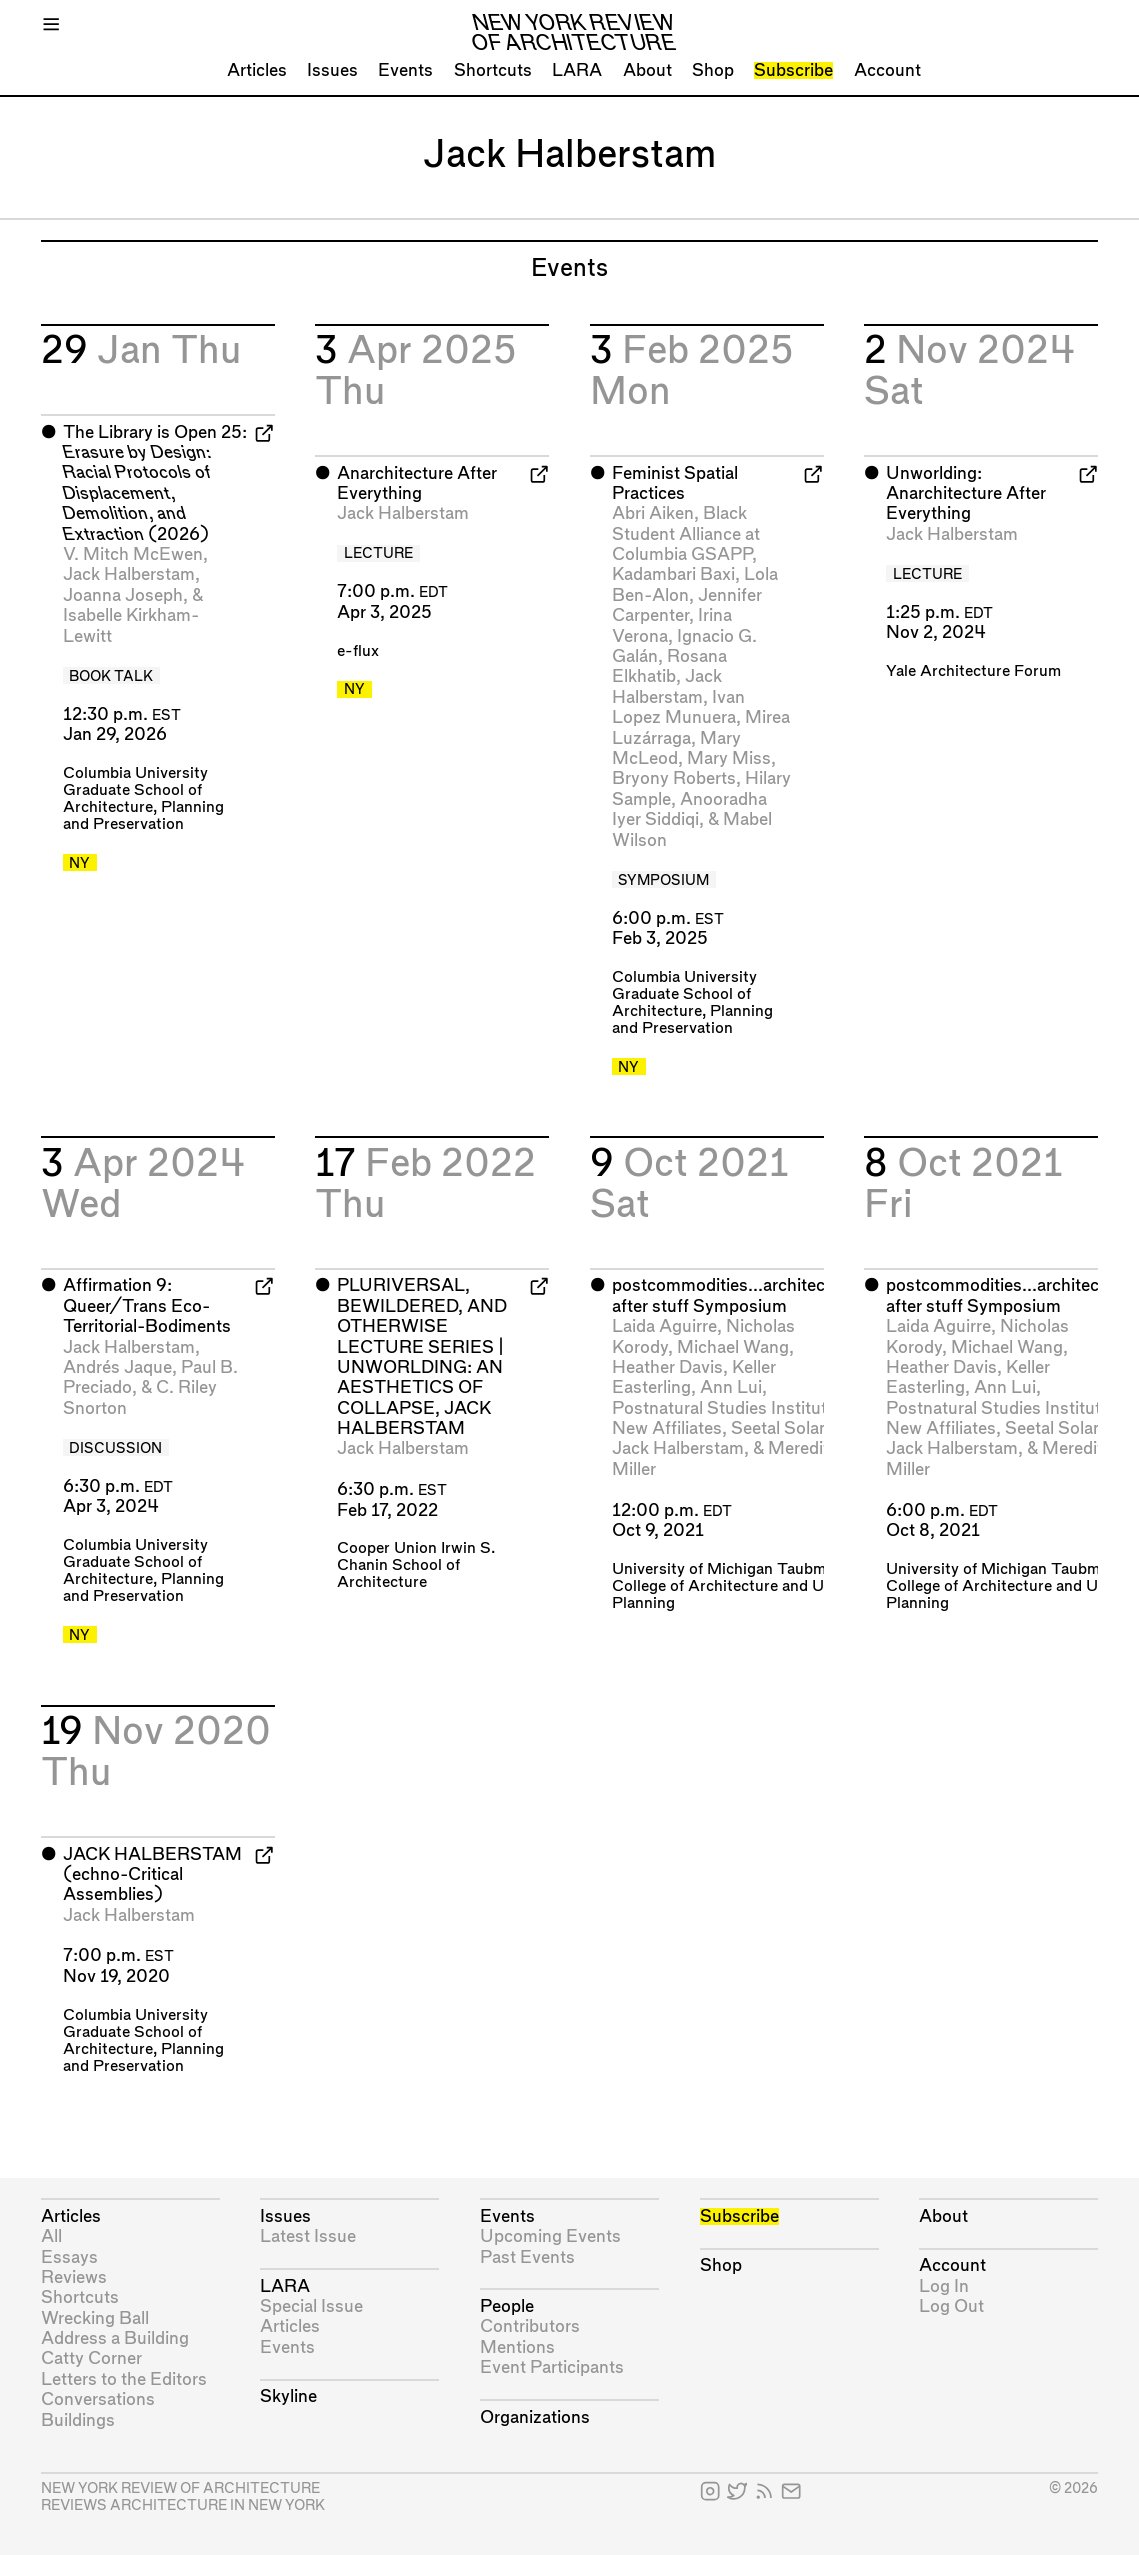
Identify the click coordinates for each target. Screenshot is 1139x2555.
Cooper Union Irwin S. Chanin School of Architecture (416, 1565)
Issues (332, 70)
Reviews (74, 2277)
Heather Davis (667, 1367)
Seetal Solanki (786, 1428)
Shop (713, 70)
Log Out (951, 2306)
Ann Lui (731, 1387)
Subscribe (793, 70)
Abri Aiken (653, 513)
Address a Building (115, 2338)
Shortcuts (493, 70)
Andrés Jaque (117, 1367)
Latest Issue (308, 2236)
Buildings (78, 2420)
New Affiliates (667, 1428)
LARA (577, 70)
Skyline (288, 2396)
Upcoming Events (550, 2236)
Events (405, 70)
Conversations (98, 2399)
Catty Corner (91, 2358)
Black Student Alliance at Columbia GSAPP (686, 534)
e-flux (358, 651)
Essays (69, 2257)
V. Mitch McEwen (133, 554)
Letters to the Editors (124, 2379)
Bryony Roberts (674, 778)
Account (887, 70)
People (507, 2306)
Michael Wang (733, 1347)
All (51, 2236)
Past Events (527, 2257)
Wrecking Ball (95, 2318)
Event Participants (552, 2367)
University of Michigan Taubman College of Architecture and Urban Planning (734, 1586)
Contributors (530, 2326)
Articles (257, 70)
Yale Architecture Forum (973, 671)
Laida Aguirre (664, 1326)
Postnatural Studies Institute (724, 1408)
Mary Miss (729, 758)
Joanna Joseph (123, 595)
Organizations (535, 2417)
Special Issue (311, 2306)
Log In (944, 2286)
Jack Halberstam (129, 574)
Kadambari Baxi (673, 574)
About (647, 70)
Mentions (517, 2347)
